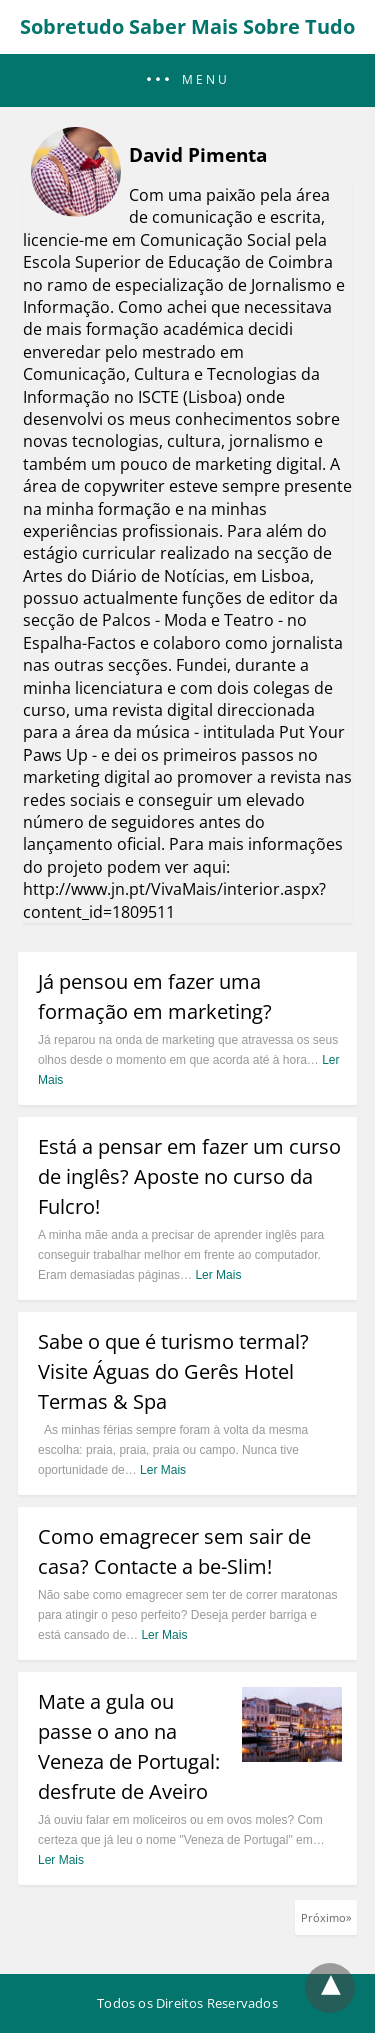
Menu (206, 80)
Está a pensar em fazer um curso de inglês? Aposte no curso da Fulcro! (189, 1176)
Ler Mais (218, 1275)
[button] (187, 80)
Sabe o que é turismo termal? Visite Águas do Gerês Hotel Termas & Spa (173, 1371)
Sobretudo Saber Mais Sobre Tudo (187, 26)
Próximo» (326, 1917)
